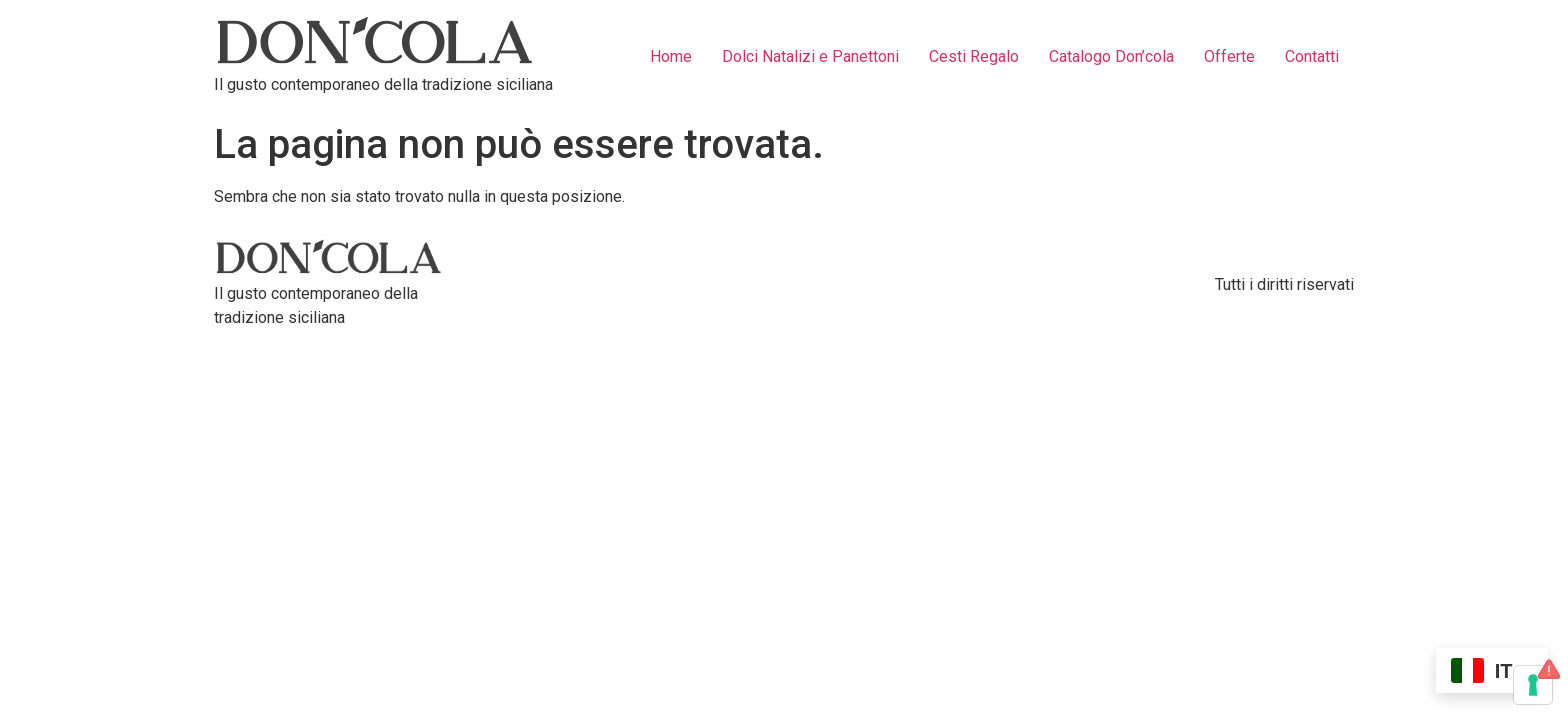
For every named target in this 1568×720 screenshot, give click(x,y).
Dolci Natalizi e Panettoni (810, 56)
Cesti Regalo (974, 56)
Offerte (1229, 56)
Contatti (1312, 56)
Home (671, 56)
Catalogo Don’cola (1111, 56)
